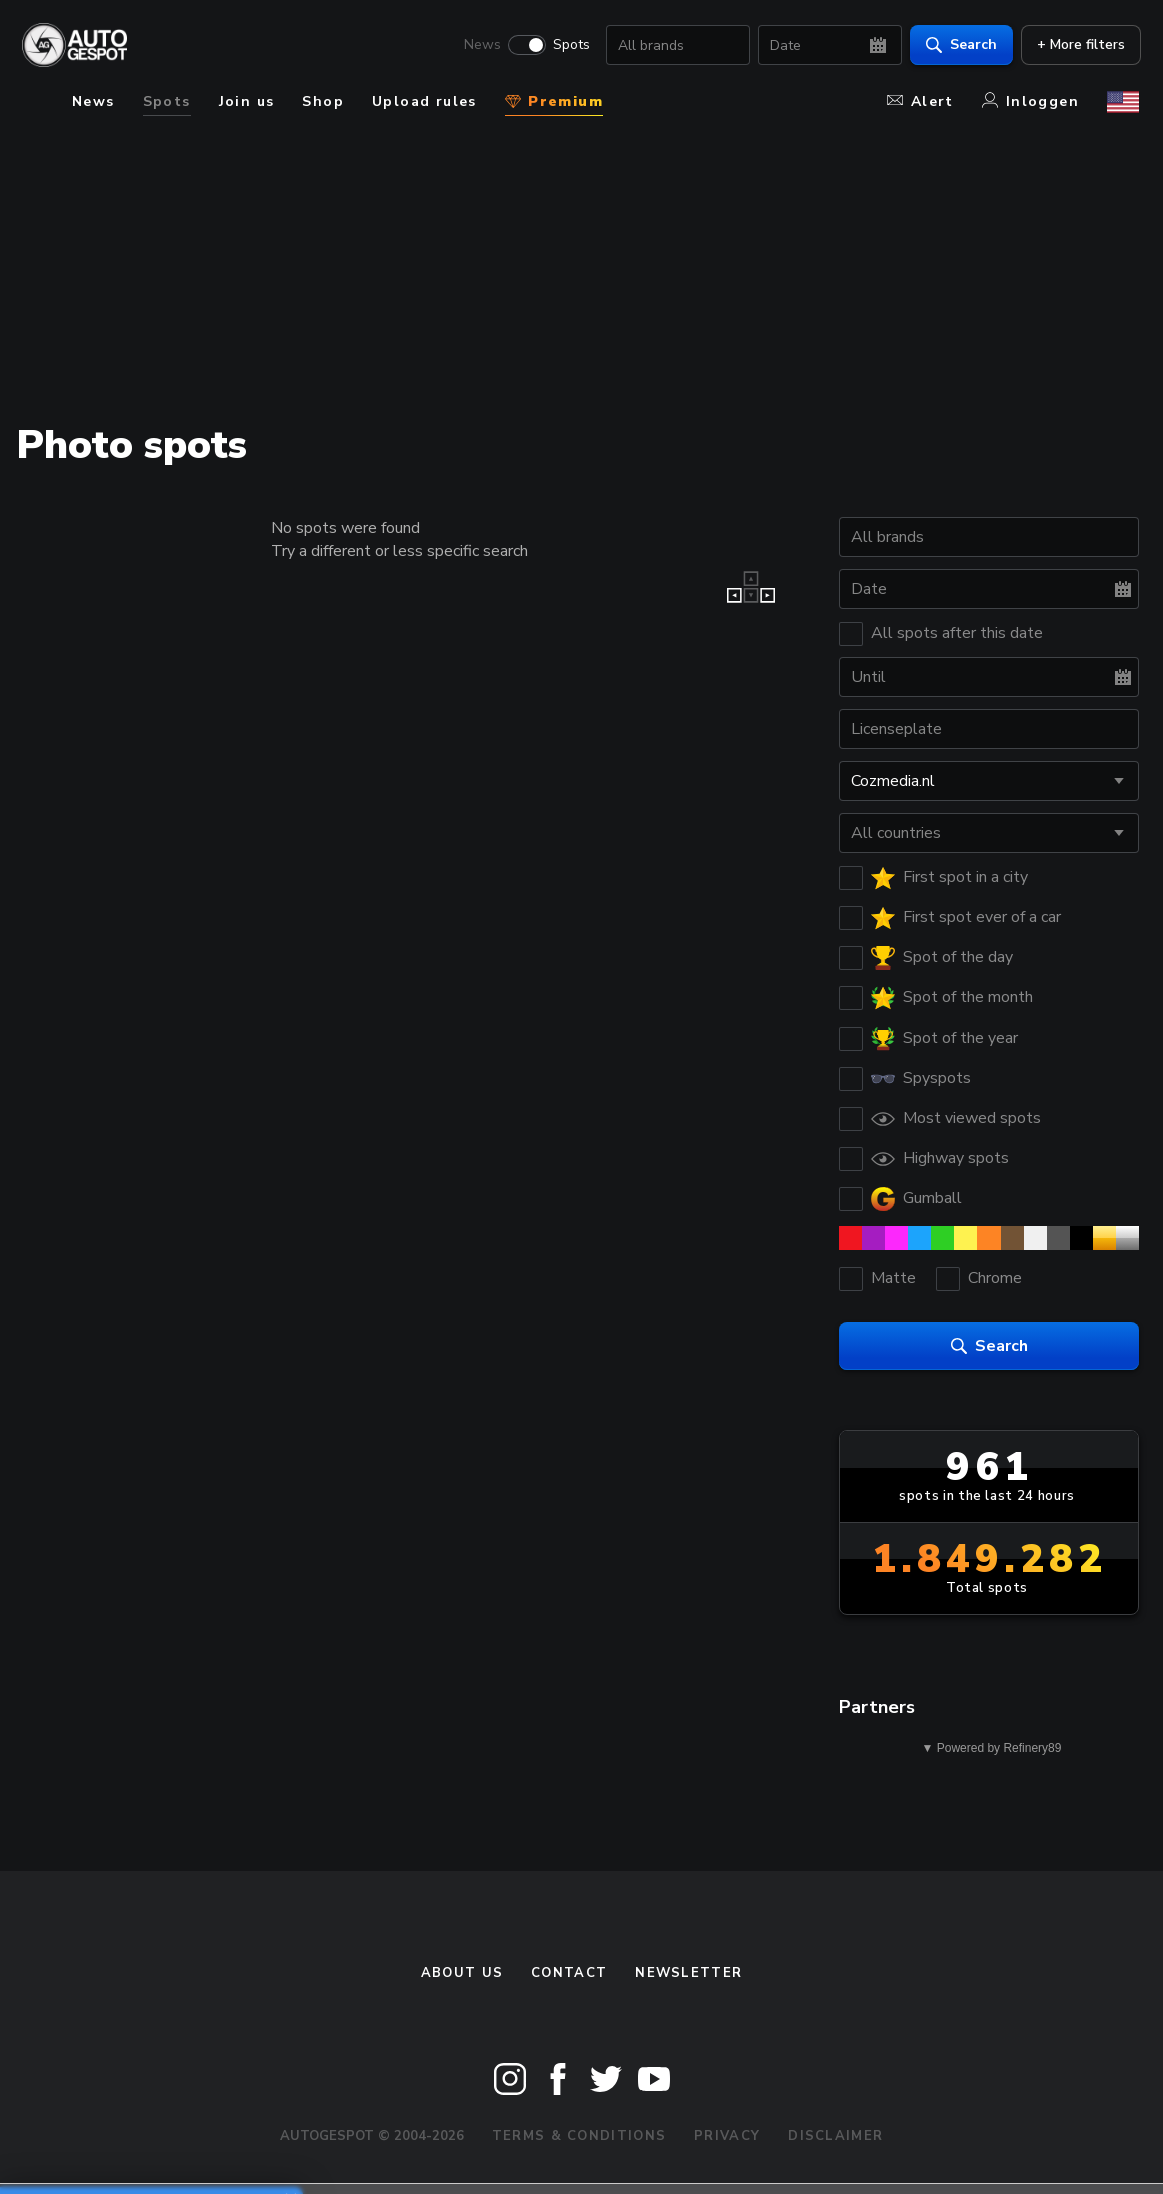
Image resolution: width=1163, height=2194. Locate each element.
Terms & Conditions (579, 2136)
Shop (323, 101)
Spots (569, 46)
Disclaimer (835, 2136)
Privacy (727, 2136)
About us (462, 1973)
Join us (247, 101)
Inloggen (1030, 101)
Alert (920, 101)
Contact (569, 1973)
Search (959, 45)
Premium (554, 101)
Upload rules (424, 101)
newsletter (688, 1973)
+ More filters (1079, 45)
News (480, 46)
